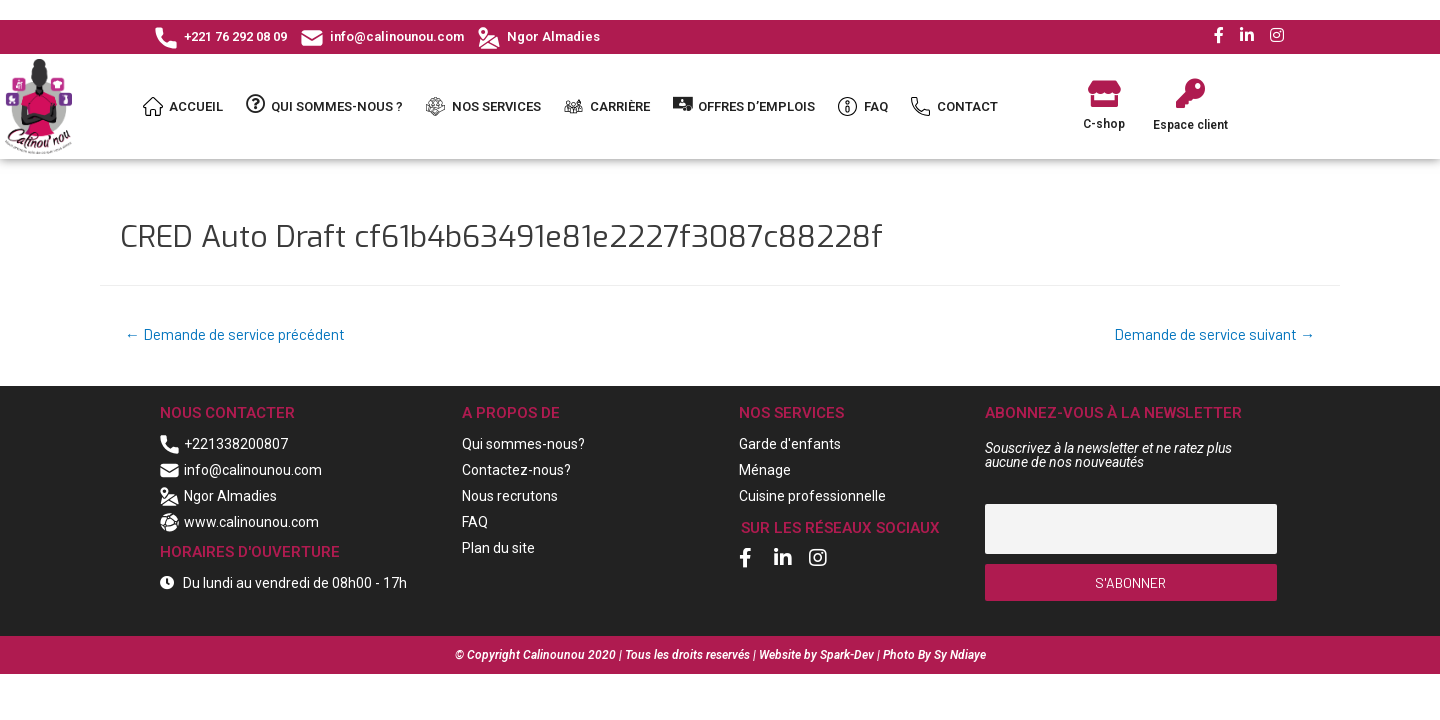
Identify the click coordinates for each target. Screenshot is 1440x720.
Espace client (1190, 125)
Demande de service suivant (1211, 334)
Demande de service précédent (238, 334)
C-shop (1104, 124)
